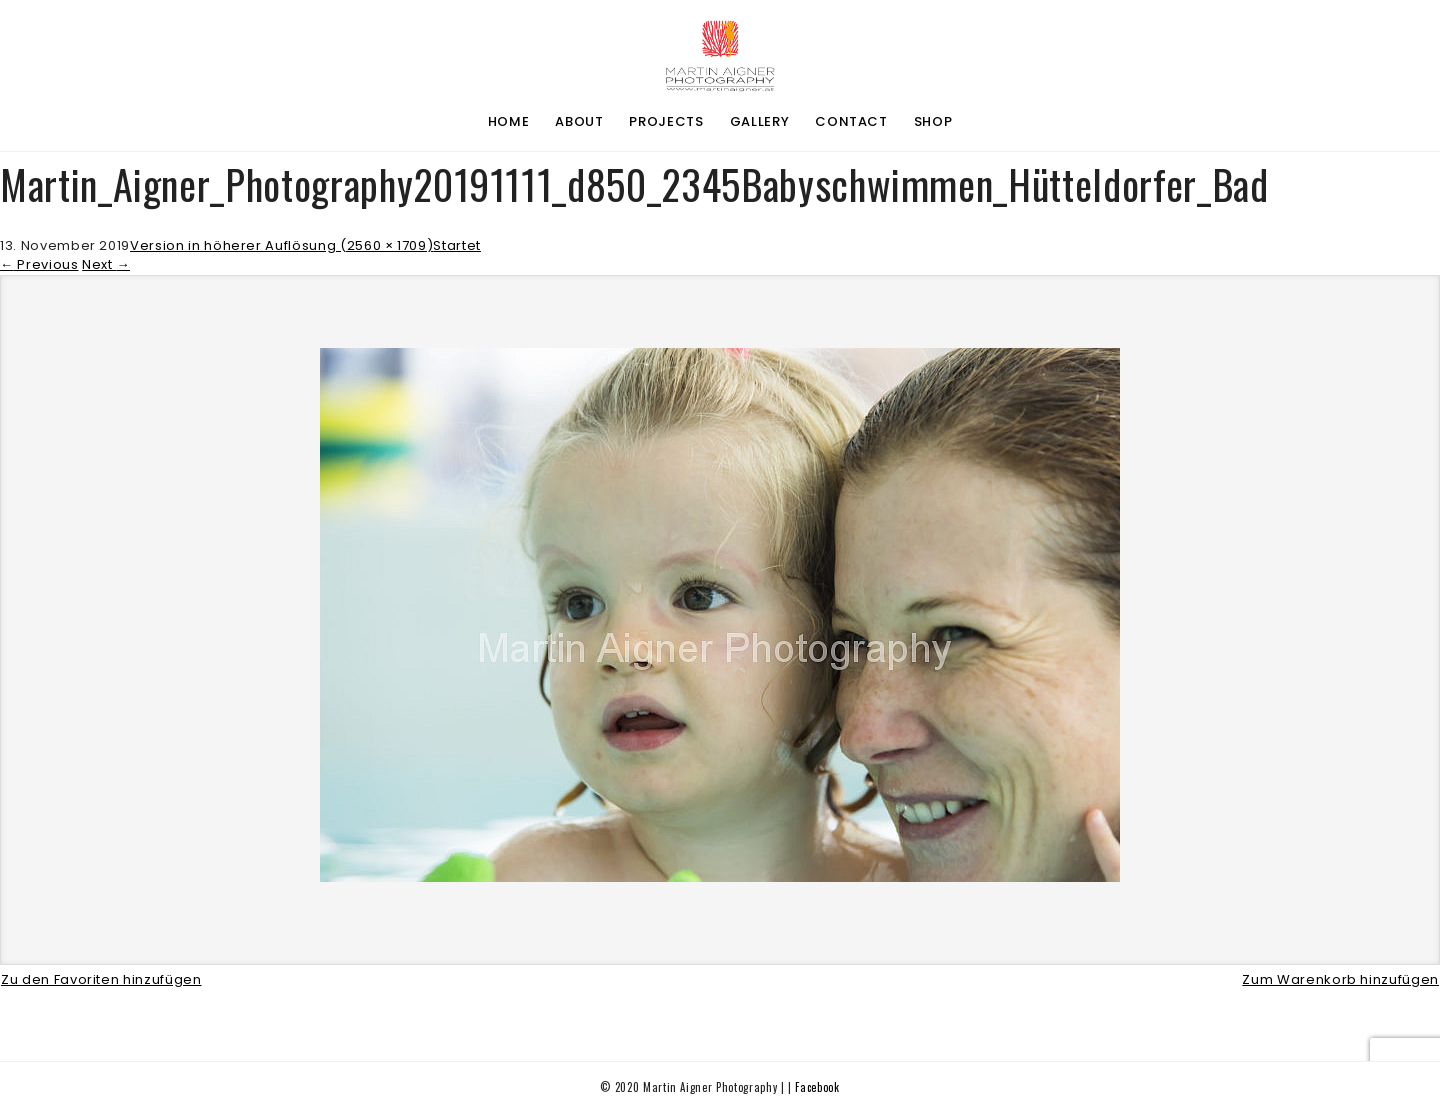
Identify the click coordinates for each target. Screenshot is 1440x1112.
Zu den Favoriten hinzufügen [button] (101, 979)
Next (106, 264)
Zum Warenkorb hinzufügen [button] (1340, 979)
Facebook (817, 1087)
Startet (457, 245)
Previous (39, 264)
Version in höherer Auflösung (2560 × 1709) (281, 245)
